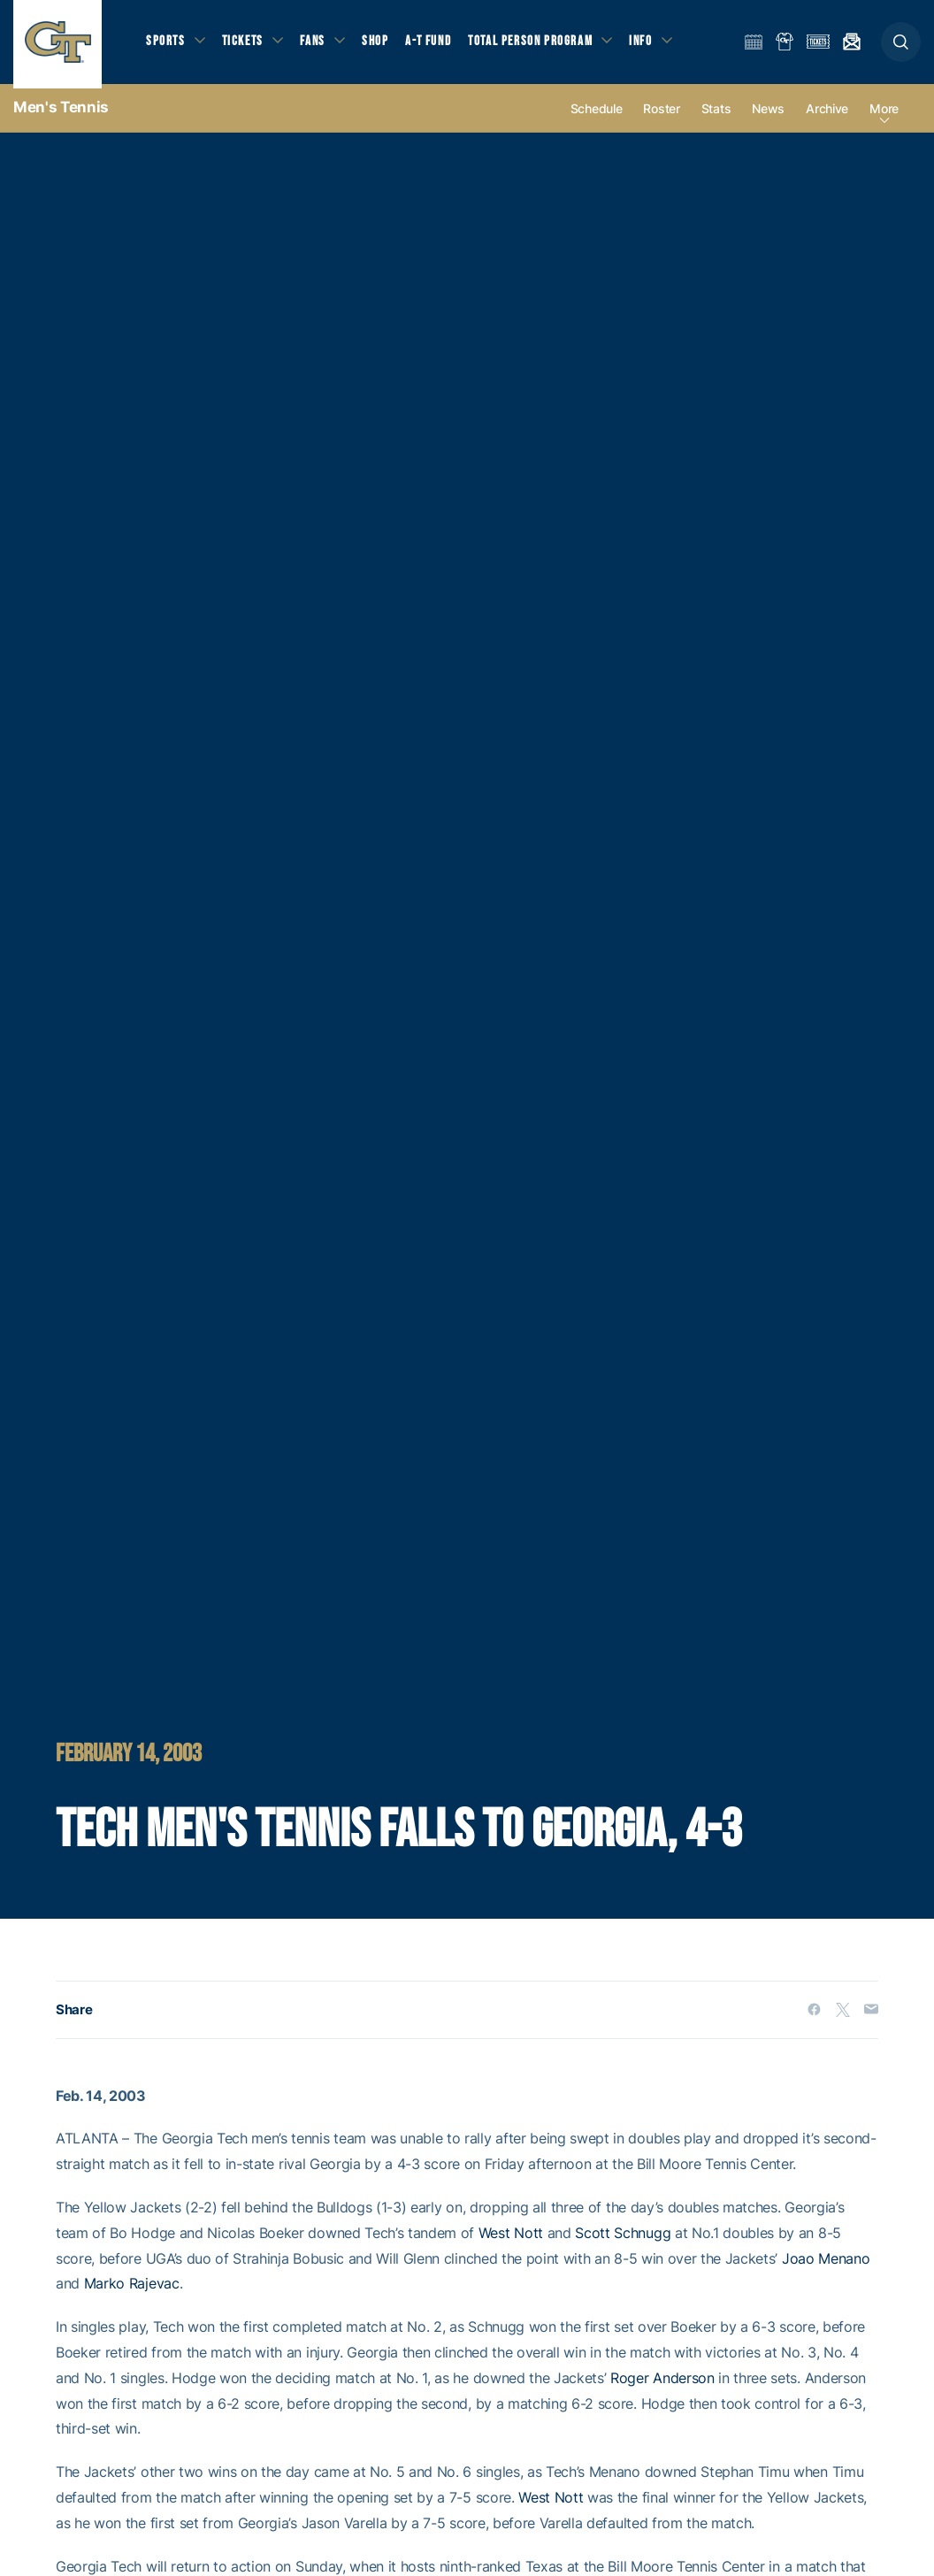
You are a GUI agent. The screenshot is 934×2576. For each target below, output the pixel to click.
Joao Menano (825, 2265)
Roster (661, 116)
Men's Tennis (61, 115)
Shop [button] (380, 44)
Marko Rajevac (132, 2291)
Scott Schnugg (622, 2241)
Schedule (596, 116)
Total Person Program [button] (535, 44)
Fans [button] (316, 44)
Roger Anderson (662, 2385)
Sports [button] (166, 44)
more (884, 116)
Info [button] (647, 44)
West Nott (510, 2241)
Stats (716, 116)
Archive (827, 116)
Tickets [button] (244, 44)
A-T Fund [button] (434, 44)
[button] (901, 45)
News (768, 116)
